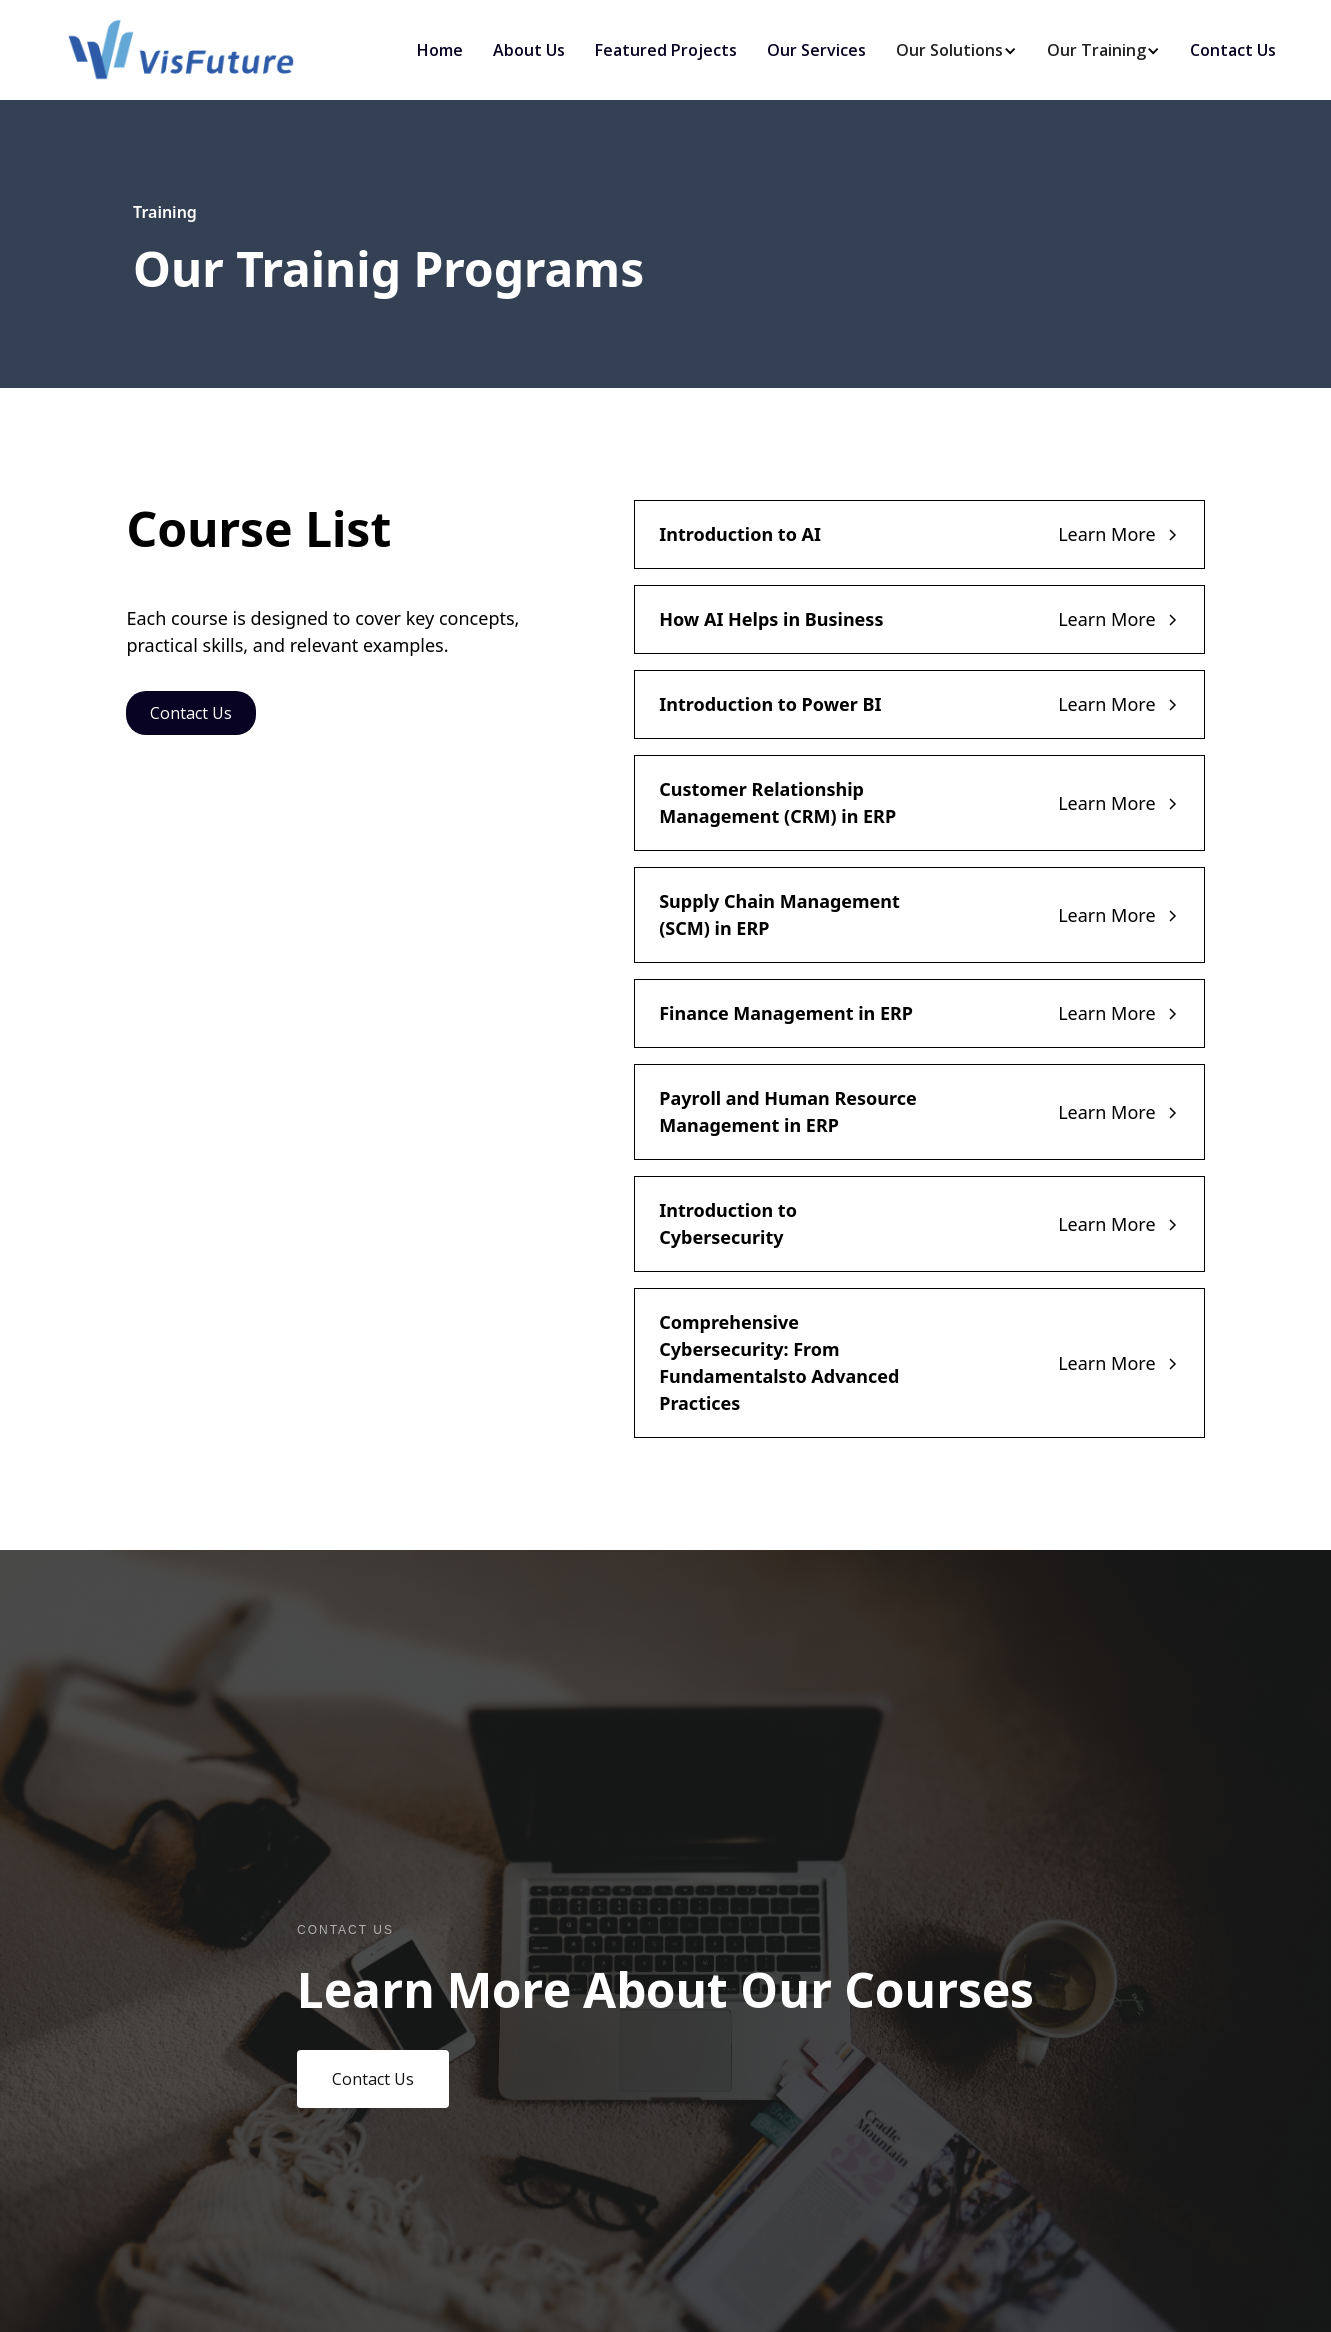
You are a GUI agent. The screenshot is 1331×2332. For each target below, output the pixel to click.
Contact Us (1233, 50)
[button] (949, 50)
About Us (529, 50)
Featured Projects (666, 50)
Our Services (816, 50)
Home (440, 50)
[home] (181, 50)
